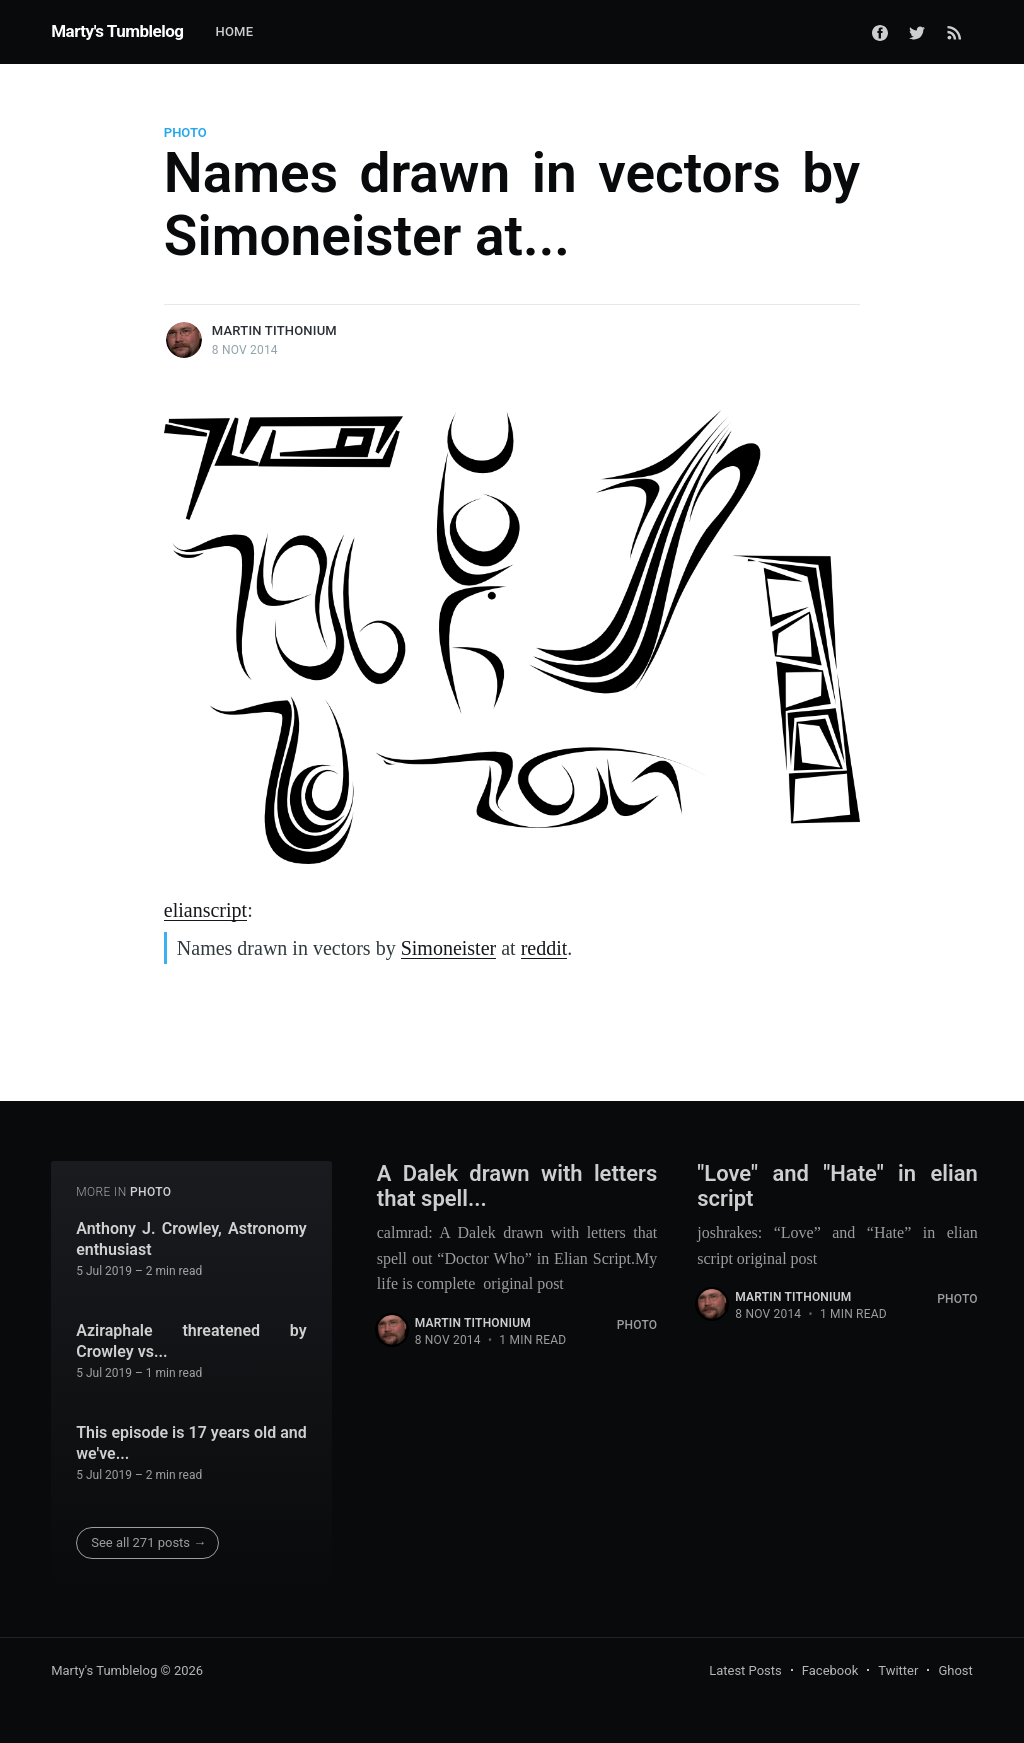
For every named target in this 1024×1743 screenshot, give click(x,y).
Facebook (830, 1670)
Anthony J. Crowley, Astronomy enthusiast (191, 1239)
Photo (185, 132)
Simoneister (449, 948)
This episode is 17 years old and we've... (191, 1443)
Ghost (955, 1670)
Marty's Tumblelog (117, 31)
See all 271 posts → (148, 1542)
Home (234, 31)
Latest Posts (745, 1670)
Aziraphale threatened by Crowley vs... (191, 1341)
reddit (544, 948)
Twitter (898, 1670)
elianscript (205, 910)
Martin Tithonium (274, 330)
